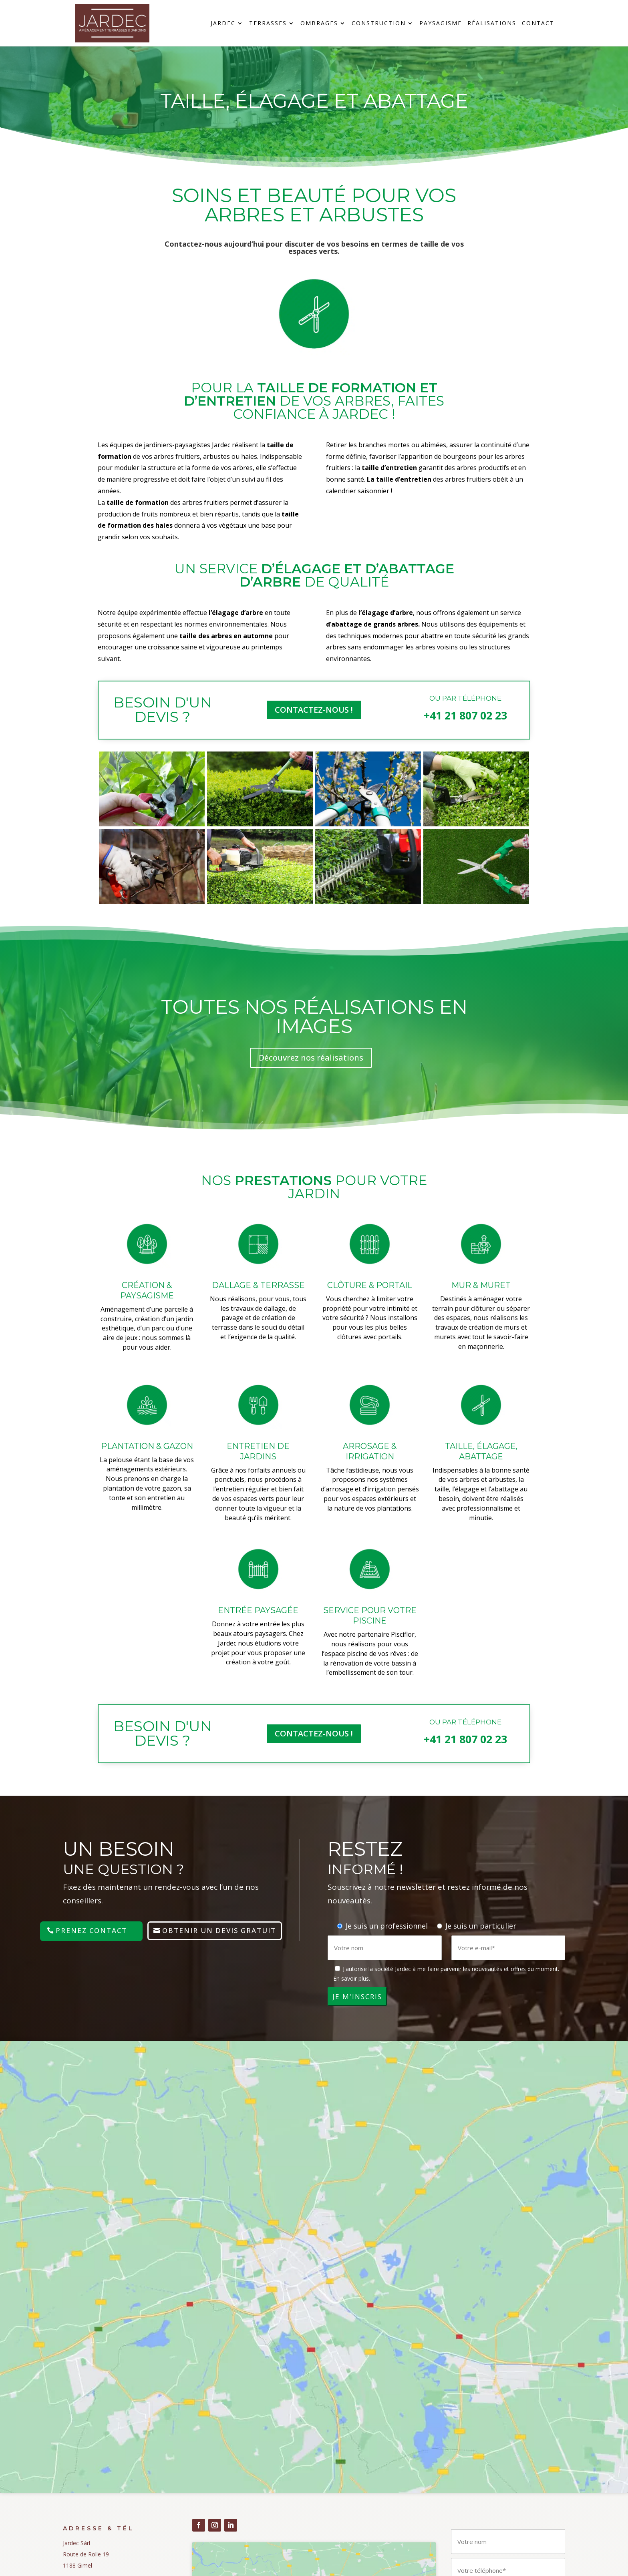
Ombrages (319, 23)
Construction (379, 23)
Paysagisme (440, 23)
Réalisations (491, 23)
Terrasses (268, 23)
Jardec (223, 23)
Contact (538, 23)
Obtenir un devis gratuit (219, 1930)
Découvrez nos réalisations (311, 1057)
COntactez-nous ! (314, 709)
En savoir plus (351, 1978)
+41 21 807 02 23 (465, 715)
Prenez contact (91, 1930)
